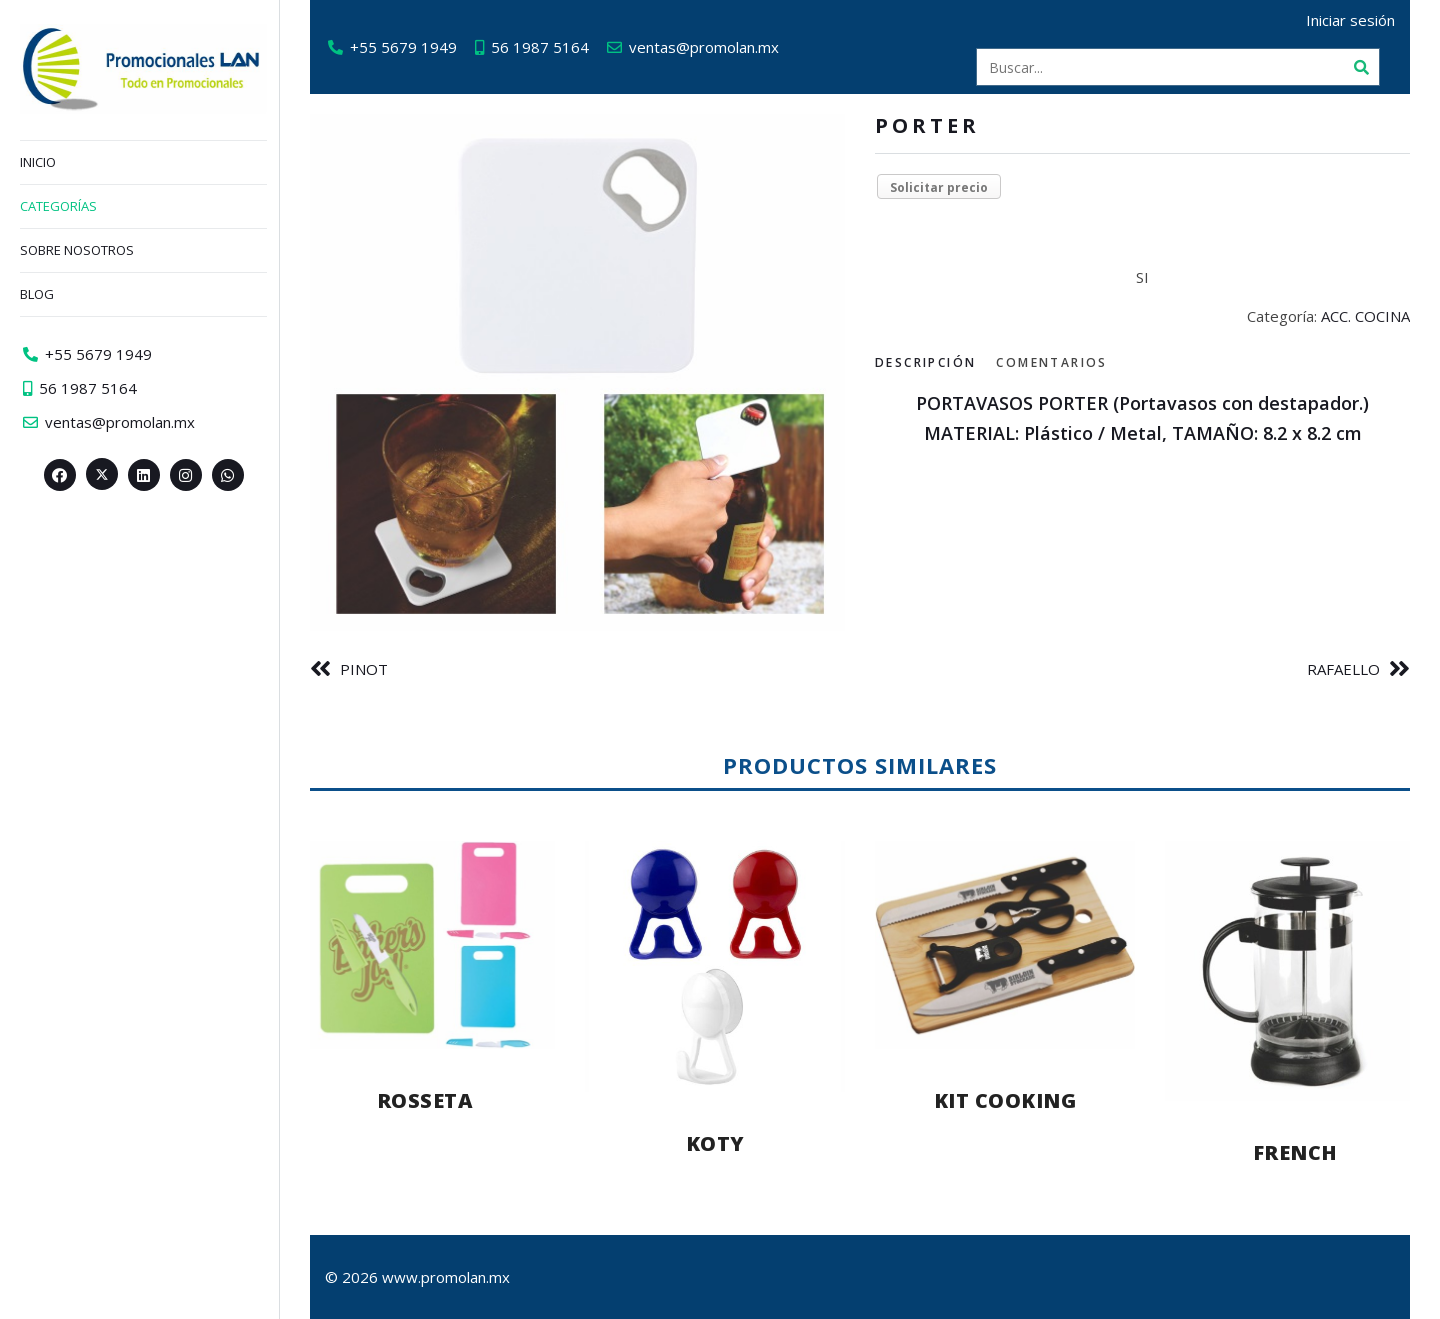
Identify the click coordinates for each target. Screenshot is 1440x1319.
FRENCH (1295, 1152)
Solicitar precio (939, 187)
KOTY (715, 1143)
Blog (37, 294)
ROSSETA (425, 1100)
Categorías (58, 206)
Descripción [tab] (925, 362)
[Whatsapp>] (228, 475)
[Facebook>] (60, 475)
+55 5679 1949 (403, 47)
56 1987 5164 (540, 47)
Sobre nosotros (77, 250)
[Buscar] (1361, 67)
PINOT (364, 669)
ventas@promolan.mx (704, 47)
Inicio (38, 162)
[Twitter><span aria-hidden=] (102, 474)
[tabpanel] (1142, 418)
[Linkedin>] (144, 475)
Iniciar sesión (1350, 20)
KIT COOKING (1005, 1100)
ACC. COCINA (1365, 316)
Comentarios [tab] (1051, 362)
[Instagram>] (186, 475)
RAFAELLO (1343, 669)
